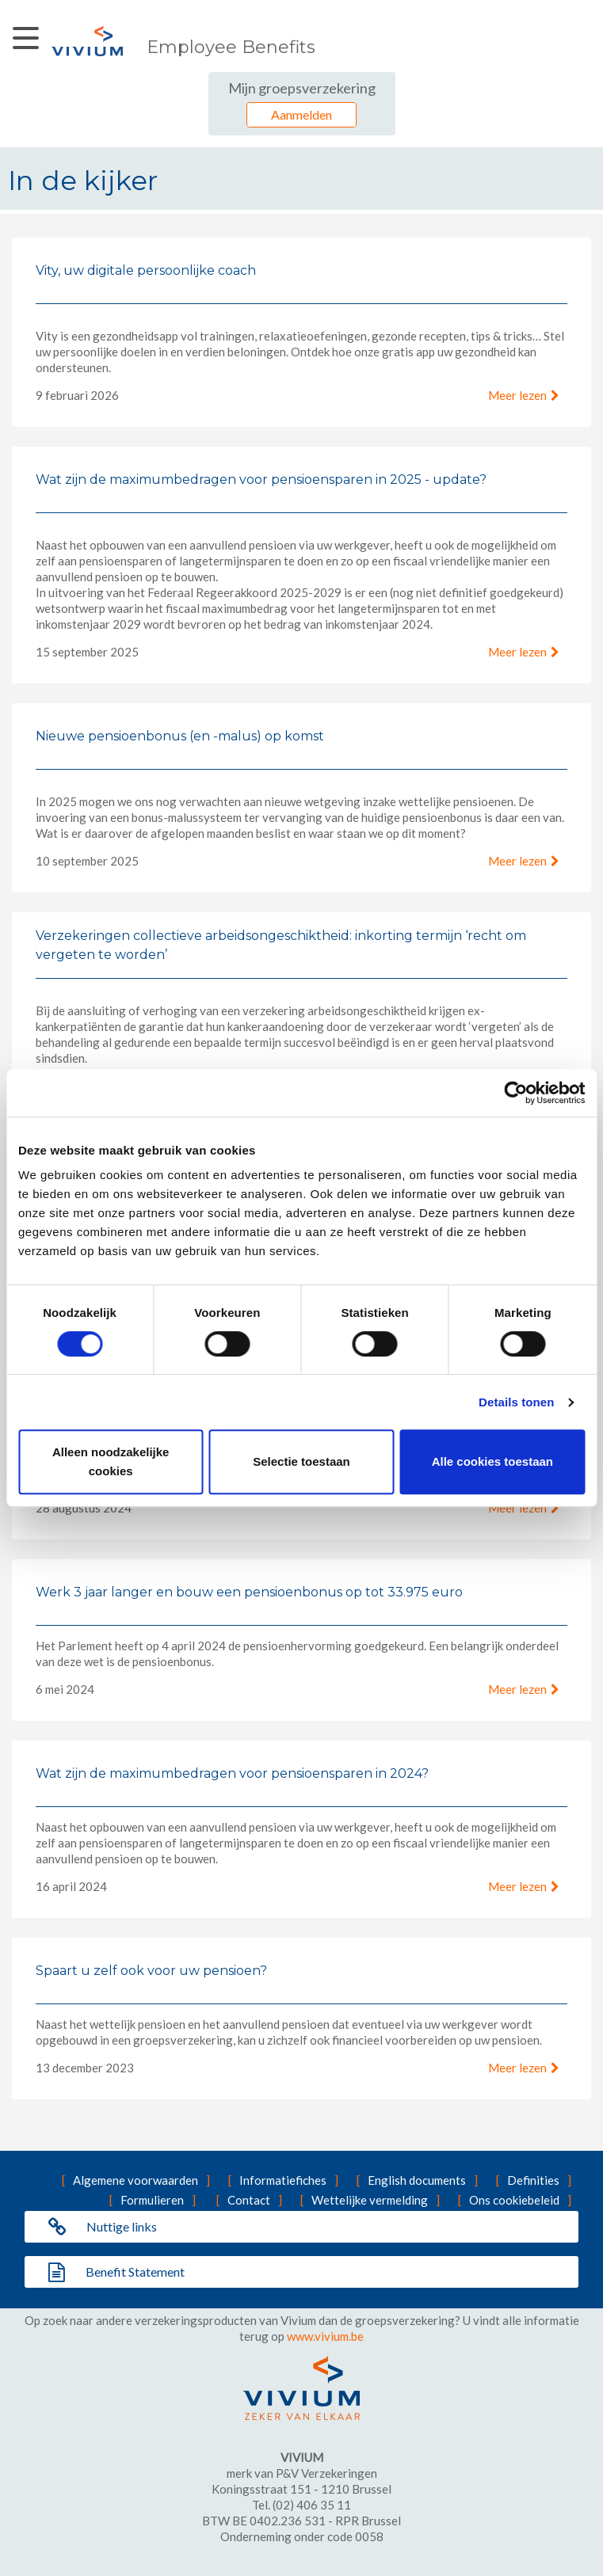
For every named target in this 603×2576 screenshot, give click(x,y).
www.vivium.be (325, 2336)
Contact (248, 2200)
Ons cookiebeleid (514, 2200)
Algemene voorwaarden (135, 2180)
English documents (417, 2180)
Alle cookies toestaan (492, 1461)
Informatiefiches (282, 2180)
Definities (533, 2180)
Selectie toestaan (301, 1461)
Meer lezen (517, 395)
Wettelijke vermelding (369, 2200)
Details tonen (516, 1402)
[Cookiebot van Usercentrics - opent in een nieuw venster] (515, 1093)
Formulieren (152, 2200)
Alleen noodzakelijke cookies (111, 1461)
